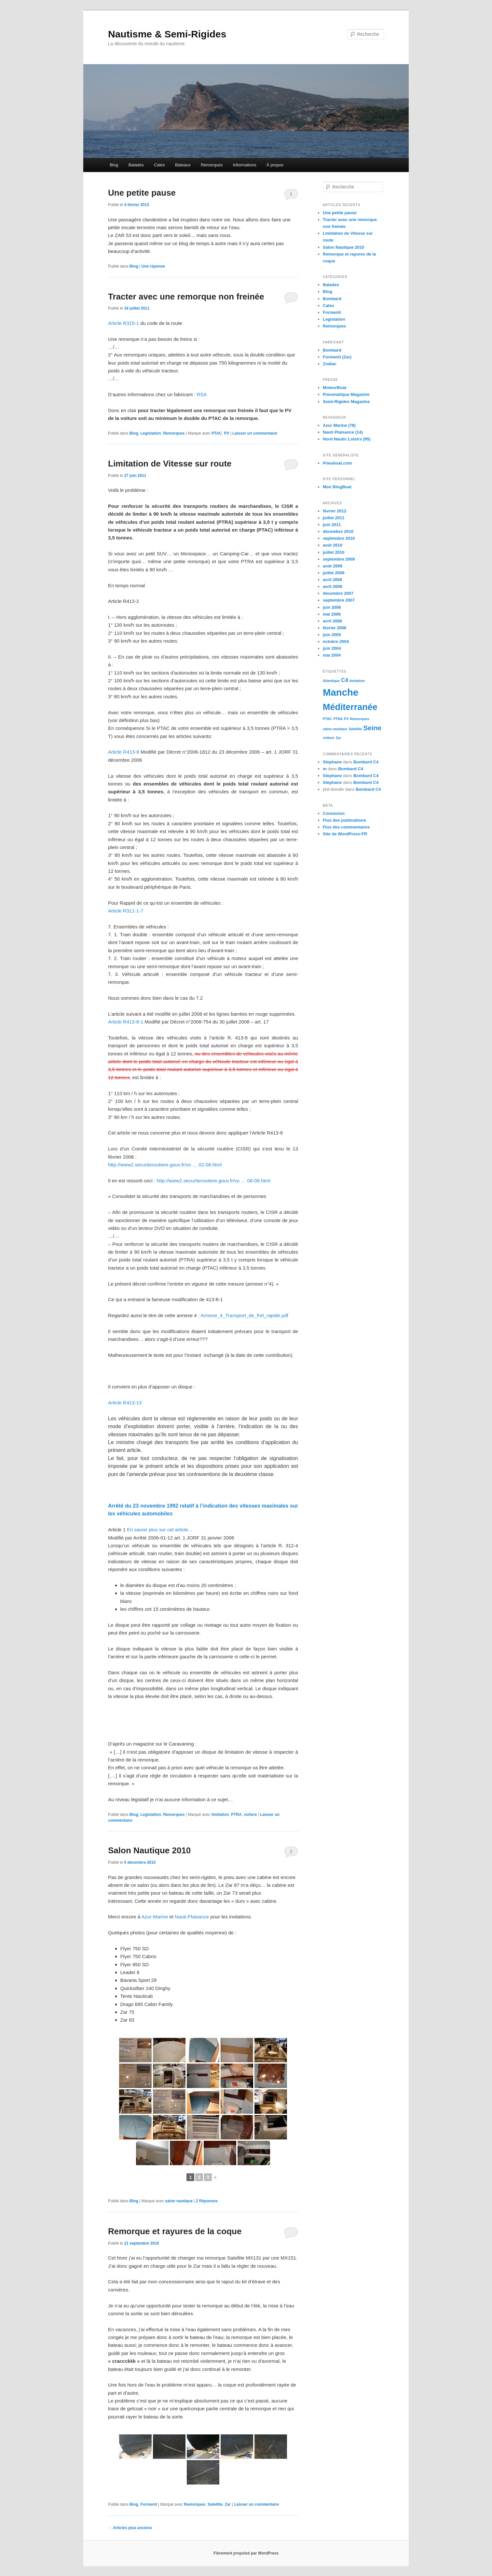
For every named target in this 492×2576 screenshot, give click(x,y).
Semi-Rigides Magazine (346, 401)
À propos (274, 164)
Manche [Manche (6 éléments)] (340, 692)
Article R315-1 (123, 323)
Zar (228, 2504)
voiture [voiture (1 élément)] (329, 738)
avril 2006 (332, 621)
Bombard (332, 298)
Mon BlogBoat (337, 486)
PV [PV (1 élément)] (346, 719)
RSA (202, 394)
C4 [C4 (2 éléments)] (344, 680)
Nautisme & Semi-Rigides (167, 34)
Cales (159, 164)
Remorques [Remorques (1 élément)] (359, 719)
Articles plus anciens (130, 2528)
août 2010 (332, 545)
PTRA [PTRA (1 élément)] (338, 719)
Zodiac (329, 363)
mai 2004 (332, 655)
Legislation (150, 433)
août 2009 (332, 566)
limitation (220, 1814)
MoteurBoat (334, 387)
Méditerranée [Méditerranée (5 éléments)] (350, 707)
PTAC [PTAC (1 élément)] (327, 719)
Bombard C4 (365, 761)
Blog (114, 164)
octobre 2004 (336, 641)
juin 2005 (332, 634)
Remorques (212, 164)
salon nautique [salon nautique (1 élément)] (335, 729)
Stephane (332, 761)
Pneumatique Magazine (346, 394)
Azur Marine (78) (339, 425)
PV (226, 433)
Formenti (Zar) (337, 357)
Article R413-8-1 (125, 1021)
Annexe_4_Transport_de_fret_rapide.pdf (244, 1315)
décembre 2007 (338, 593)
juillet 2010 (333, 552)
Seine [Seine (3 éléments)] (372, 727)
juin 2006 (332, 607)
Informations (244, 164)
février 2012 (334, 510)
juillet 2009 (333, 572)
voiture (250, 1814)
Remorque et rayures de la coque (174, 2231)
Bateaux (183, 164)
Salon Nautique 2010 (149, 1850)
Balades (136, 164)
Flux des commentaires (346, 827)
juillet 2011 (333, 517)
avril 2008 (332, 586)
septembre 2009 (339, 559)
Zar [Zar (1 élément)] (338, 738)
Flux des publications (344, 820)
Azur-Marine (155, 1916)
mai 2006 (332, 614)
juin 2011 (332, 524)
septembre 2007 (339, 600)
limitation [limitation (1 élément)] (357, 681)
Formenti (148, 2504)
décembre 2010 (338, 531)
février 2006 (334, 627)
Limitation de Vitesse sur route (170, 463)
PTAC (217, 433)
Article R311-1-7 (125, 910)
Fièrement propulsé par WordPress (246, 2553)
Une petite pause (142, 193)
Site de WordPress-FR (345, 833)
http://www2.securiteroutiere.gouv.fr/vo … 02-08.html (165, 1164)
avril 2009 (332, 579)
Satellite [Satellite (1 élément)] (355, 729)
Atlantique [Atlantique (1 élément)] (331, 681)
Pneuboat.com (337, 463)
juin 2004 (332, 648)
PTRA (236, 1814)
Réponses (207, 2201)
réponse (153, 266)
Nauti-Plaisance (192, 1916)
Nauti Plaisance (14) (343, 432)
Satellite (215, 2504)
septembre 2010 (339, 538)
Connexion (334, 813)
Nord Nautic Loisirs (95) (347, 439)
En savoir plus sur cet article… (160, 1529)
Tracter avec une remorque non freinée (186, 296)
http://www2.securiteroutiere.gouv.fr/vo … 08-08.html (213, 1180)
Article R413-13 (125, 1402)
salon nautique (179, 2201)
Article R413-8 (123, 752)
